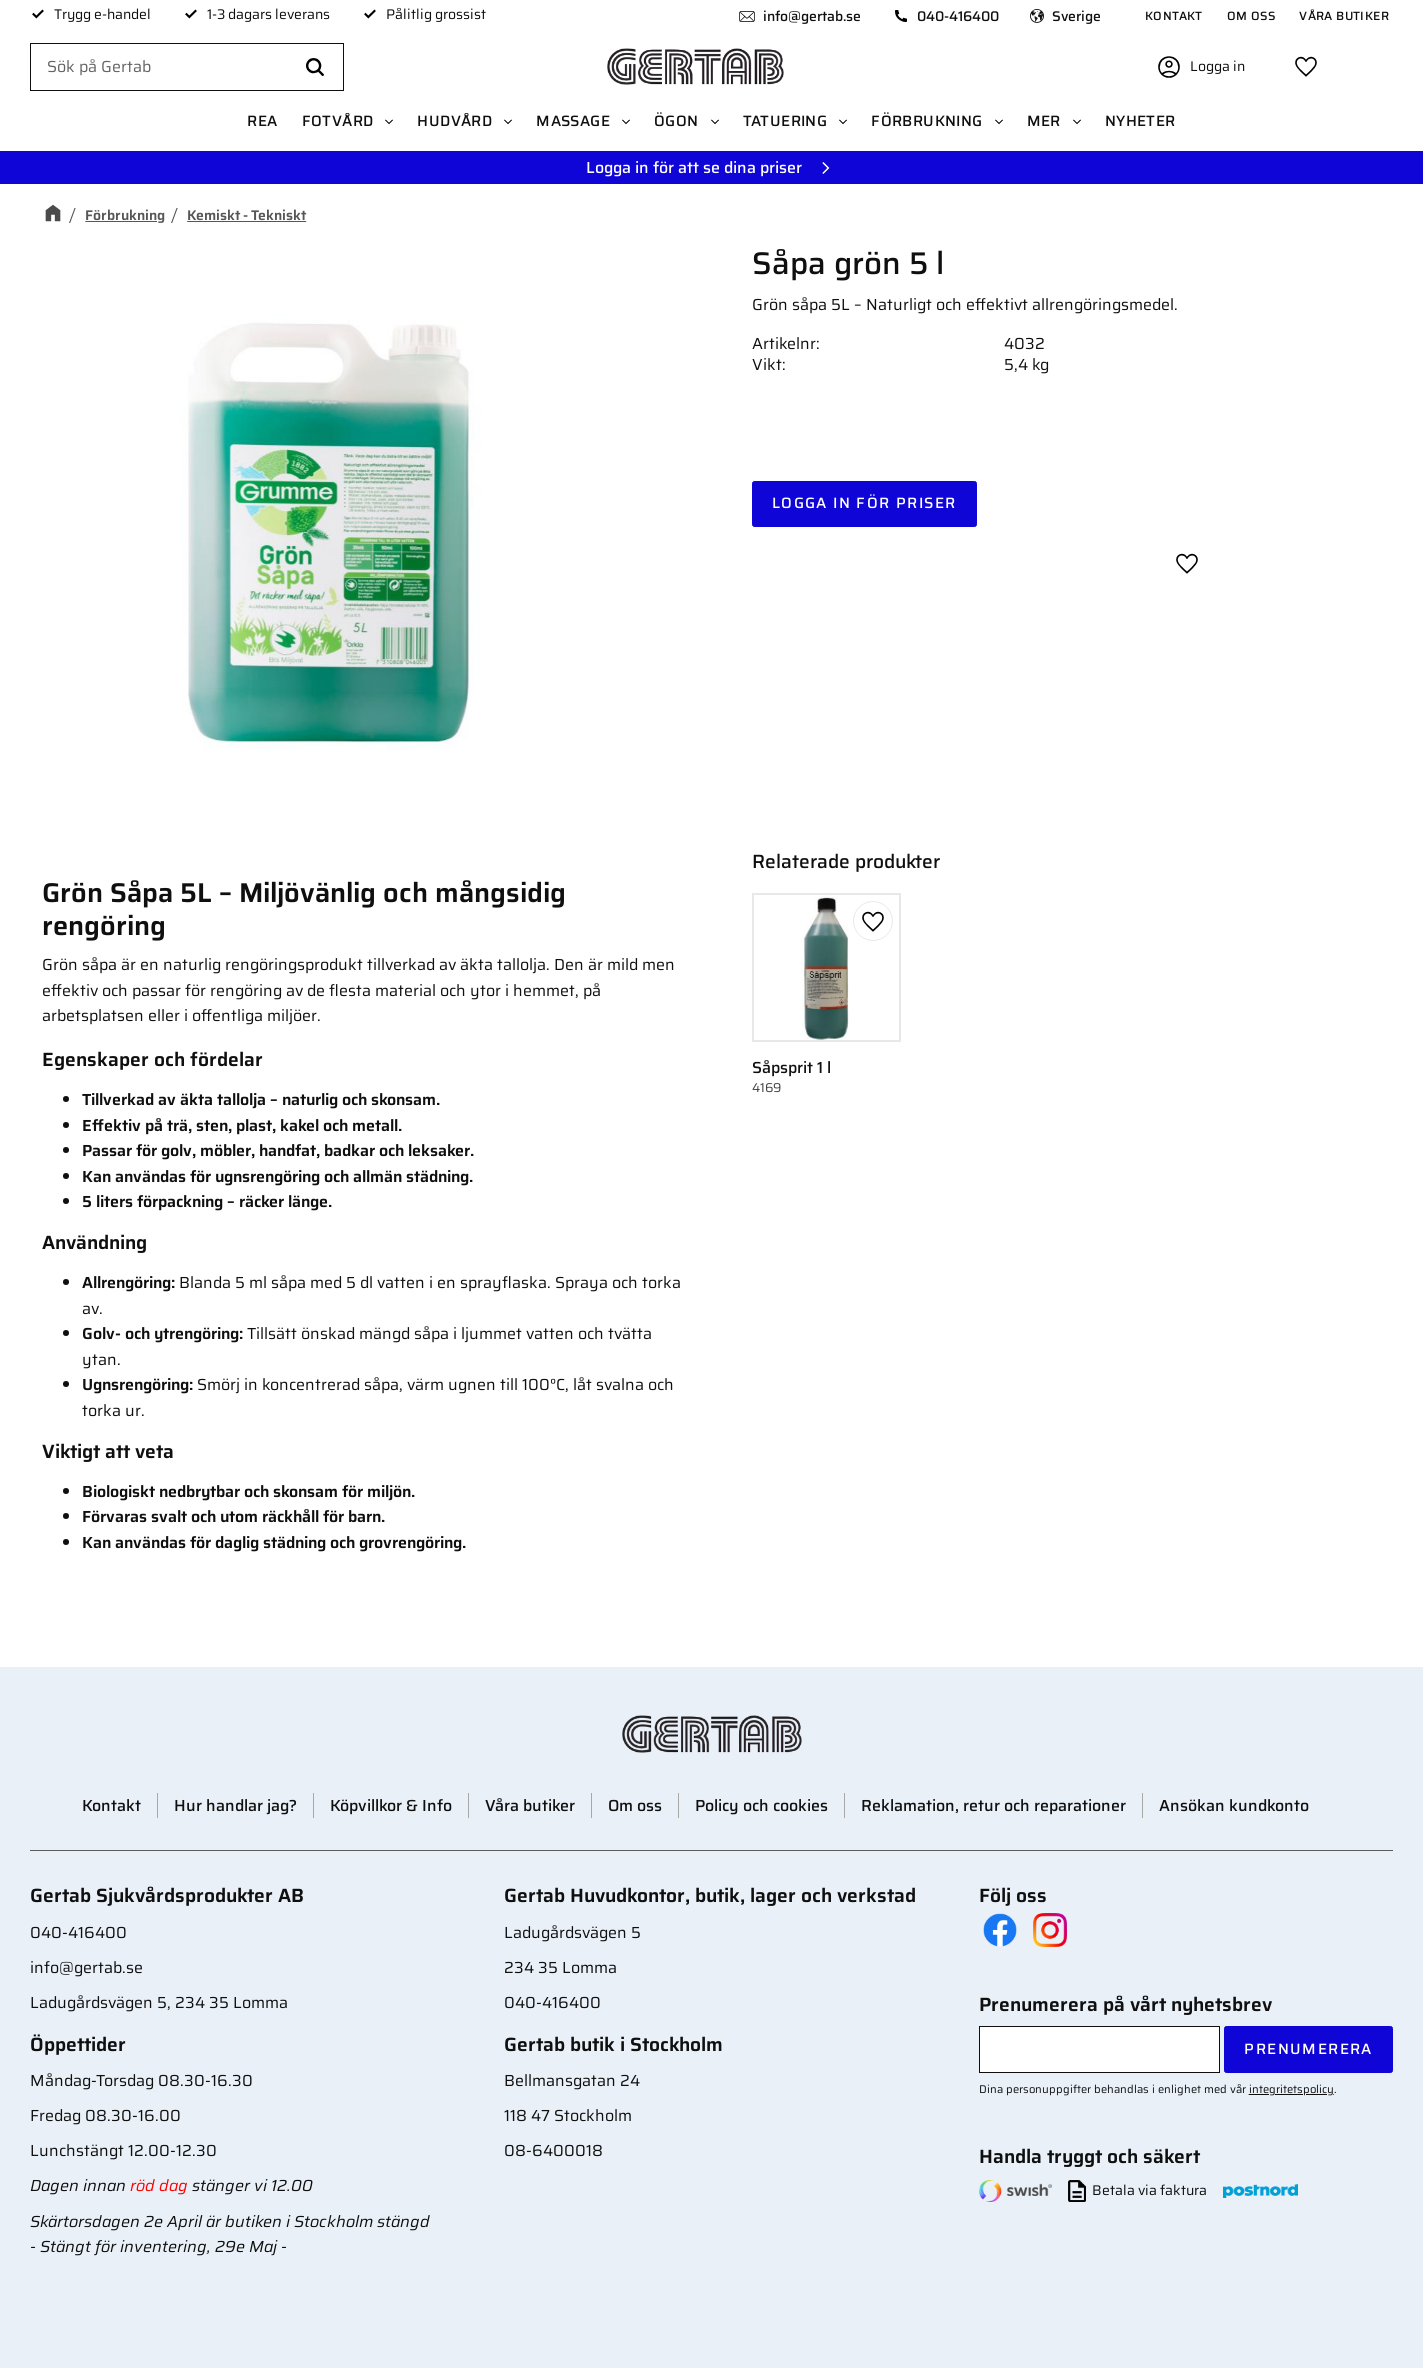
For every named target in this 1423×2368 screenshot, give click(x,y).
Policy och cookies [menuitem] (761, 1805)
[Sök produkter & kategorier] (187, 68)
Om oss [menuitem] (1251, 15)
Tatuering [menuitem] (785, 122)
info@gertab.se (811, 16)
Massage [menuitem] (573, 122)
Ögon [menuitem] (676, 122)
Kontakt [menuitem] (1174, 15)
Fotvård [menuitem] (338, 122)
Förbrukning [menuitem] (926, 122)
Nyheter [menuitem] (1140, 122)
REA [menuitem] (262, 122)
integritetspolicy (1291, 2089)
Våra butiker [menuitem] (1344, 15)
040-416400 (957, 16)
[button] (1306, 67)
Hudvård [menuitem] (454, 122)
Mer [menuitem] (1044, 122)
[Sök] (315, 68)
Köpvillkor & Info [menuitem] (391, 1805)
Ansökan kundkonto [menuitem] (1234, 1805)
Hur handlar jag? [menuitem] (235, 1805)
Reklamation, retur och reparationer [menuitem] (993, 1805)
